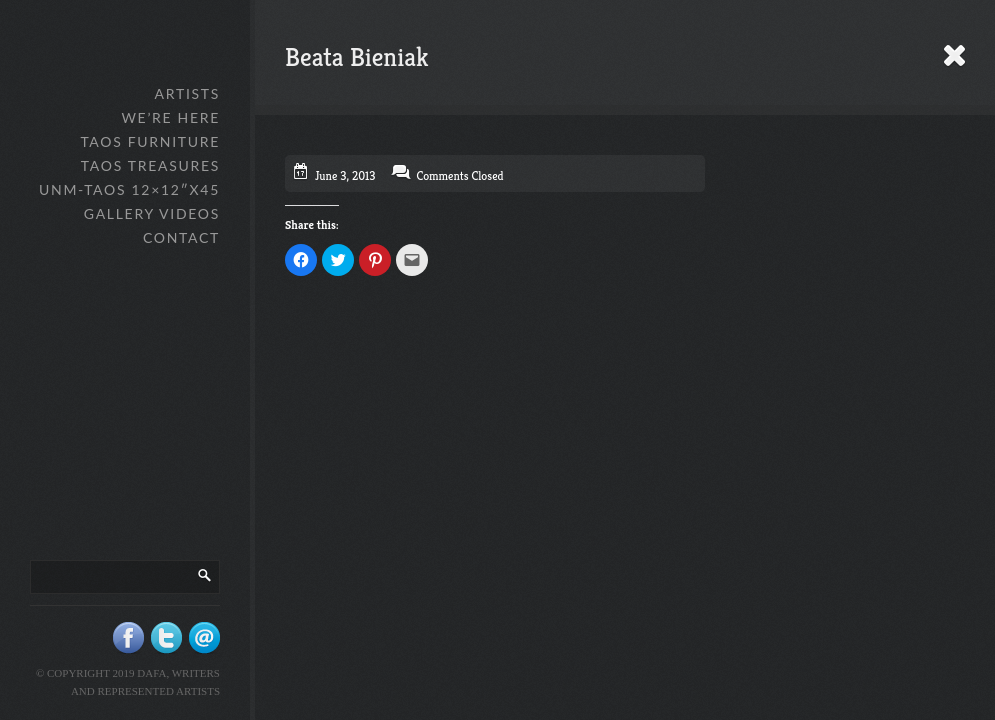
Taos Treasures (150, 165)
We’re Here (170, 117)
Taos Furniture (150, 141)
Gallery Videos (152, 213)
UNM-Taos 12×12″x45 (129, 189)
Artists (187, 93)
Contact (181, 237)
